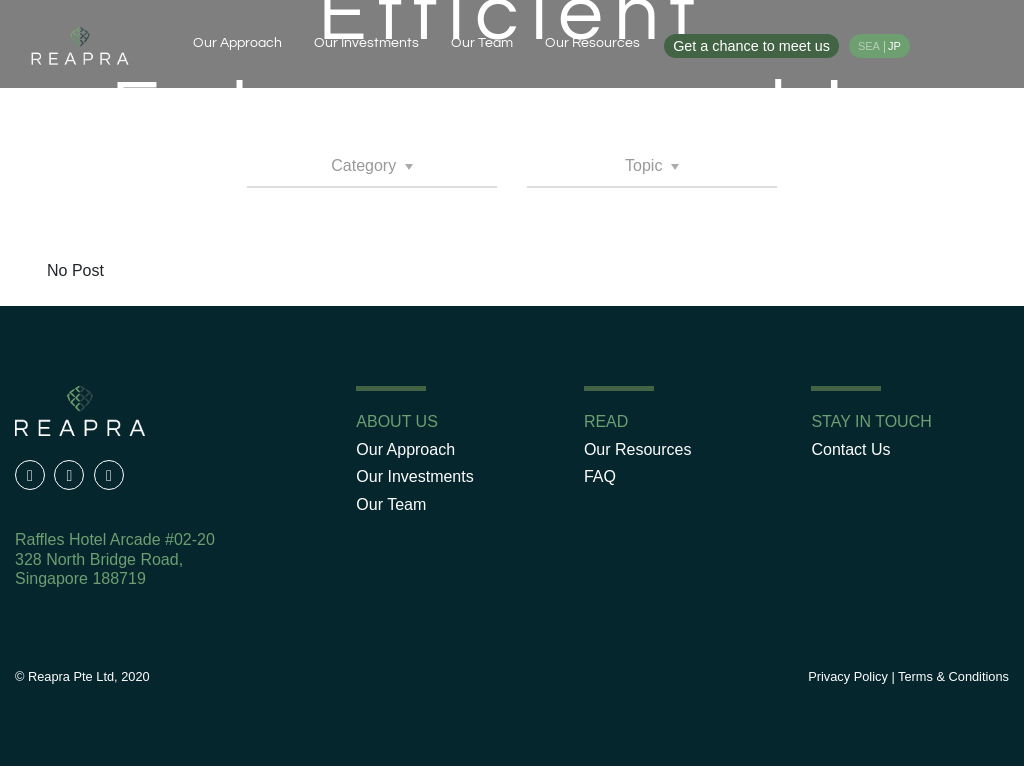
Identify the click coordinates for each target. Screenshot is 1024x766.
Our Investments (366, 42)
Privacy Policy (848, 676)
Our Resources (592, 42)
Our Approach (237, 42)
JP (894, 46)
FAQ (600, 476)
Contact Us (850, 449)
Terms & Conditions (953, 676)
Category (365, 165)
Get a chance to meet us (751, 46)
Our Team (482, 42)
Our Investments (414, 476)
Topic (646, 165)
